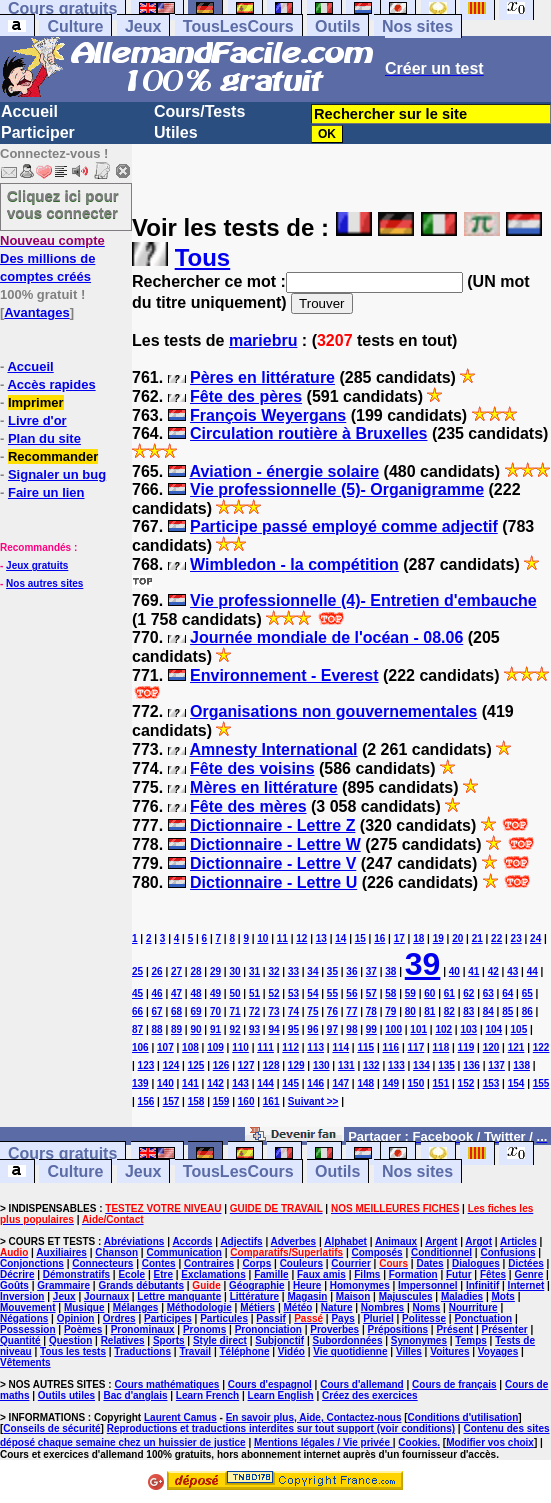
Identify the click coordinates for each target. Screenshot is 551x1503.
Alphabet (345, 1241)
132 (371, 1065)
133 (396, 1065)
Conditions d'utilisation (463, 1417)
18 (418, 938)
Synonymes (419, 1340)
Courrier (350, 1263)
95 (293, 1029)
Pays (342, 1318)
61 (449, 993)
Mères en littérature (264, 787)
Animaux (396, 1241)
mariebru (263, 340)
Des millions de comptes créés (52, 258)
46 (156, 993)
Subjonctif (279, 1340)
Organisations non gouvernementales (333, 711)
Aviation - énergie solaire (284, 471)
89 (176, 1029)
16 (379, 938)
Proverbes (334, 1329)
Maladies (462, 1296)
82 (449, 1011)
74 (293, 1011)
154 (516, 1083)
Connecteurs (102, 1263)
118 (441, 1047)
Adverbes (294, 1241)
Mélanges (136, 1307)
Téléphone (244, 1351)
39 (423, 964)
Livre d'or (37, 420)
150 (416, 1083)
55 (332, 993)
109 (215, 1047)
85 (507, 1011)
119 (466, 1047)
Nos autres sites (44, 583)
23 (516, 938)
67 (156, 1011)
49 (215, 993)
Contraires (209, 1263)
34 (312, 971)
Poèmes (83, 1329)
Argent (441, 1241)
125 (196, 1065)
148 (365, 1083)
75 (312, 1011)
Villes (409, 1351)
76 (332, 1011)
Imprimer (36, 402)
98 (351, 1029)
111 (265, 1047)
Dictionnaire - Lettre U (273, 882)
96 (312, 1029)
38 (390, 971)
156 (146, 1101)
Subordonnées (347, 1340)
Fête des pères (246, 396)
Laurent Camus (180, 1417)
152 (466, 1083)
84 (488, 1011)
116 (390, 1047)
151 (441, 1083)
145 (290, 1083)
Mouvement (28, 1307)
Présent (454, 1329)
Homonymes (360, 1285)
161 (271, 1101)
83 (468, 1011)
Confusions (507, 1252)
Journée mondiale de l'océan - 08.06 (326, 637)
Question (70, 1340)
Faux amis (321, 1274)
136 (471, 1065)
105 (519, 1029)
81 (429, 1011)
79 (390, 1011)
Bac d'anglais (135, 1395)
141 (190, 1083)
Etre (162, 1274)
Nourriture (473, 1307)
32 (273, 971)
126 (221, 1065)
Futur (459, 1274)
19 (438, 938)
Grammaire (63, 1285)
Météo (298, 1307)
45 (137, 993)
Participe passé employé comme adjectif (344, 526)
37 (371, 971)
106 (140, 1047)
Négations (24, 1318)
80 (410, 1011)
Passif (270, 1318)
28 (195, 971)
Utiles (176, 132)
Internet (526, 1285)
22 (496, 938)
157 (171, 1101)
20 (457, 938)
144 (265, 1083)
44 (532, 971)
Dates (429, 1263)
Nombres (382, 1307)
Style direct (220, 1340)
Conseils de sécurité (51, 1428)
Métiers (257, 1307)
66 (137, 1011)
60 (429, 993)
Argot (478, 1241)
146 (315, 1083)
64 (507, 993)
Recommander (53, 456)
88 (156, 1029)
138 (521, 1065)
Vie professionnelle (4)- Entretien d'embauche (363, 600)
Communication (184, 1252)
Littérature (254, 1296)
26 (156, 971)
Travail (195, 1351)
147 (340, 1083)
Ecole (131, 1274)
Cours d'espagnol (270, 1384)
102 (443, 1029)
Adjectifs (241, 1241)
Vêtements (25, 1362)
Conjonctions (32, 1263)
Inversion (22, 1296)
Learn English (281, 1395)
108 (190, 1047)
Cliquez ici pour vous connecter (63, 204)
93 (254, 1029)
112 (290, 1047)
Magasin (307, 1296)
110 (240, 1047)
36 (351, 971)
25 (137, 971)
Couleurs (301, 1263)
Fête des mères (248, 806)
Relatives (123, 1340)
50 (234, 993)
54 (312, 993)
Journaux (106, 1296)
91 (215, 1029)
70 (215, 1011)
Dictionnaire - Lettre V (273, 863)
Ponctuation (483, 1318)
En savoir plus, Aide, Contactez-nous (314, 1417)
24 (535, 938)
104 (493, 1029)
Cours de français (454, 1384)
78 (371, 1011)
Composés (377, 1252)
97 (332, 1029)
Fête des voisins (252, 768)
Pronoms (204, 1329)
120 (491, 1047)
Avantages (36, 312)
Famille (271, 1274)
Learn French (207, 1395)
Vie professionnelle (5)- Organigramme (337, 489)
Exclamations (213, 1274)
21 (477, 938)
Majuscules (406, 1296)
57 (371, 993)
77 (351, 1011)
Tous (203, 257)
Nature (337, 1307)
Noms (427, 1307)
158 (196, 1101)
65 (527, 993)
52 (273, 993)
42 (493, 971)
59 (410, 993)
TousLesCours (238, 26)
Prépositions (398, 1329)
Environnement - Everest (284, 675)
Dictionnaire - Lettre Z (272, 825)
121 (516, 1047)
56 (351, 993)
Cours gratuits (62, 1153)
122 (541, 1047)
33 (293, 971)
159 (221, 1101)
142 (215, 1083)
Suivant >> (313, 1101)
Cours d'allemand (362, 1384)
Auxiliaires (61, 1252)
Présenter (505, 1329)
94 (273, 1029)
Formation (413, 1274)
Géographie (257, 1285)
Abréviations (134, 1241)
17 (399, 938)
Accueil (29, 111)
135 (446, 1065)
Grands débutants (141, 1285)
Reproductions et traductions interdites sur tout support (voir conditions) (281, 1428)
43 (512, 971)
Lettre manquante (179, 1296)
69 (195, 1011)
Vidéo (291, 1351)
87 (137, 1029)
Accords (192, 1241)
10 (262, 938)
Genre (528, 1274)
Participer (38, 132)
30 (234, 971)
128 (271, 1065)
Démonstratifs (76, 1274)
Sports (169, 1340)
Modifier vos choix (490, 1442)
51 (254, 993)
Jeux (143, 26)
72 (254, 1011)
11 (282, 938)
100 (393, 1029)
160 (246, 1101)
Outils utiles (66, 1395)
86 (527, 1011)
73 (273, 1011)
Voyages (498, 1351)
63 (488, 993)
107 (165, 1047)
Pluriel (378, 1318)
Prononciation (268, 1329)
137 (496, 1065)
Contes (159, 1263)
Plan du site (44, 438)
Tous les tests (73, 1351)
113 (315, 1047)
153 (491, 1083)
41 (473, 971)
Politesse (424, 1318)
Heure (307, 1285)
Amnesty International (273, 749)
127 (246, 1065)
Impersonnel (427, 1285)
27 (176, 971)
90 (195, 1029)
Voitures (449, 1351)
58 (390, 993)
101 (418, 1029)
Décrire (17, 1274)
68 (176, 1011)
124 (171, 1065)
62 (468, 993)
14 (340, 938)
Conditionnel (441, 1252)
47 (176, 993)
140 (165, 1083)
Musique (84, 1307)
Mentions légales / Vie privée (323, 1442)
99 (371, 1029)
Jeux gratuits (37, 565)
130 (321, 1065)
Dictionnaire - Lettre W (275, 844)
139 (140, 1083)
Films (367, 1274)
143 (240, 1083)
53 (293, 993)
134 (421, 1065)
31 (254, 971)
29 (215, 971)
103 (468, 1029)
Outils (337, 26)
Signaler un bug (57, 474)
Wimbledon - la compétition (294, 564)
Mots (503, 1296)
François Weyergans (268, 415)
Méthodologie (199, 1307)
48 (195, 993)
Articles (518, 1241)
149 (390, 1083)
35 (332, 971)
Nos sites (417, 26)
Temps (471, 1340)
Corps (256, 1263)
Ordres (119, 1318)
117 (416, 1047)
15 (360, 938)
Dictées (526, 1263)
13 (321, 938)
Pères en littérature (262, 377)
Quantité (20, 1340)
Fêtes (493, 1274)
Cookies (417, 1442)
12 (301, 938)
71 (234, 1011)
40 (454, 971)
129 (296, 1065)
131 (346, 1065)
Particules (224, 1318)
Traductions (142, 1351)
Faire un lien (46, 492)
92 (234, 1029)
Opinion (76, 1318)
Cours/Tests (199, 111)
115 (365, 1047)
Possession (28, 1329)
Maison (353, 1296)
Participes (168, 1318)
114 (340, 1047)
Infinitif (482, 1285)
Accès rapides (51, 384)
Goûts (14, 1285)
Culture (75, 26)
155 (541, 1083)
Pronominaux (143, 1329)
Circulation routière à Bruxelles (308, 433)
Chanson (116, 1252)
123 (146, 1065)
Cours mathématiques (166, 1384)
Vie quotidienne (350, 1351)
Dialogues (476, 1263)
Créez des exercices (370, 1395)
